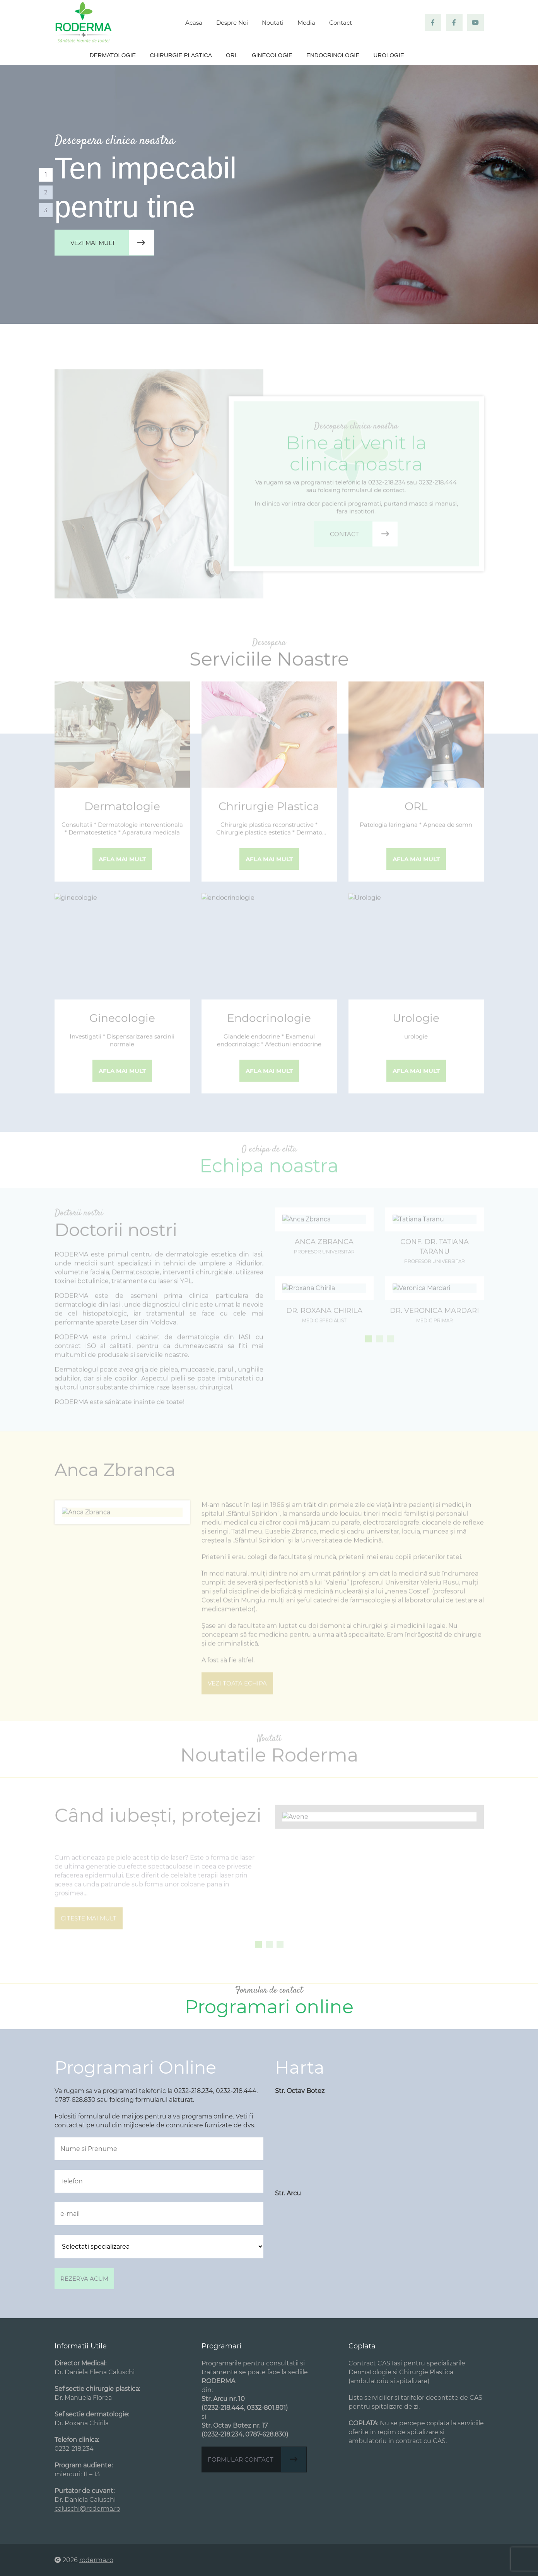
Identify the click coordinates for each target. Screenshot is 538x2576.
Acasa (193, 22)
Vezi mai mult (112, 242)
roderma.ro (96, 2560)
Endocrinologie (333, 55)
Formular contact (257, 2459)
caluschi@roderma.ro (87, 2508)
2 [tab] (46, 192)
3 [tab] (45, 210)
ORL (232, 55)
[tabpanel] (269, 194)
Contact (340, 22)
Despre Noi (232, 22)
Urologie (389, 55)
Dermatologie (113, 55)
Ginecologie (272, 55)
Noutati (273, 22)
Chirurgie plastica (181, 55)
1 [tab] (46, 174)
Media (306, 22)
